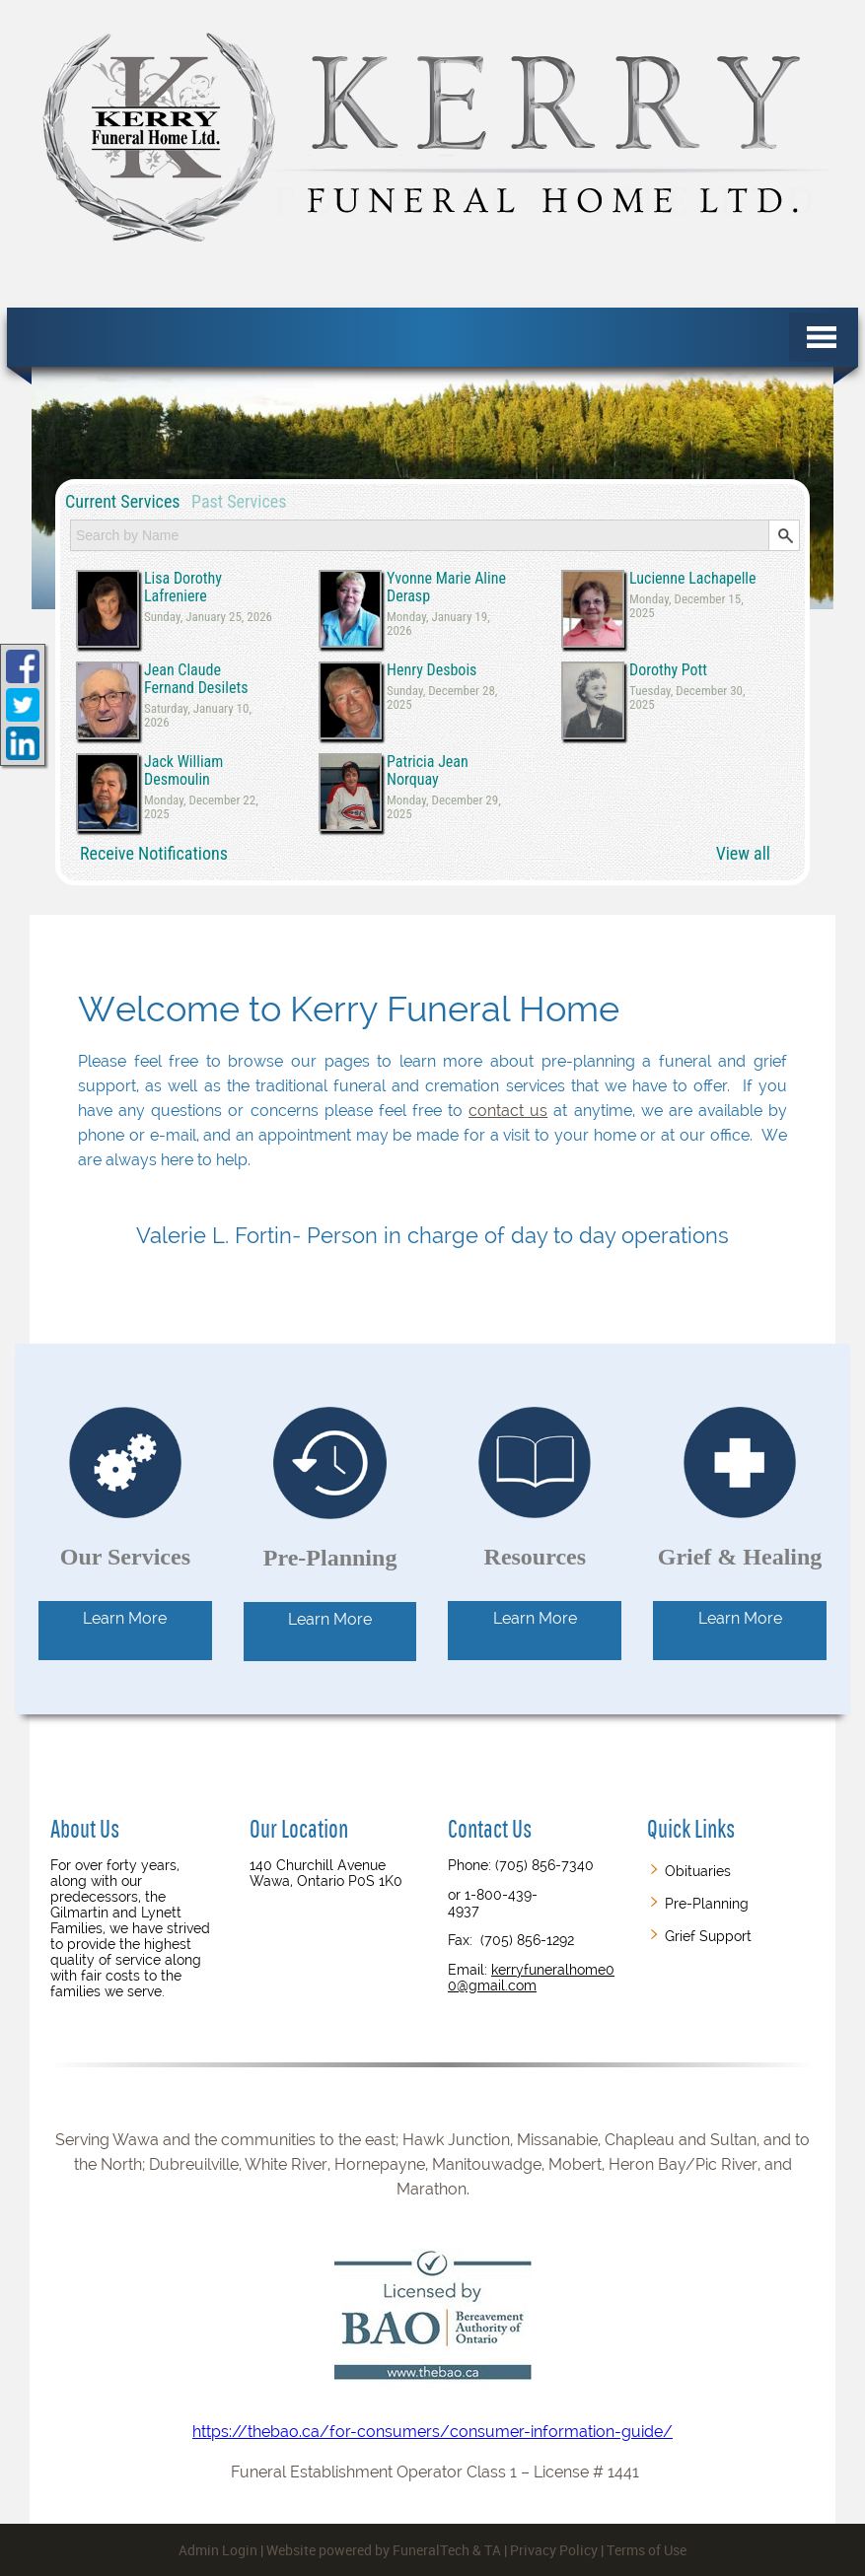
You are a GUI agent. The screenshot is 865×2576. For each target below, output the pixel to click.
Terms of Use (646, 2550)
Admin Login (218, 2550)
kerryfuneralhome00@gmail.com (531, 1977)
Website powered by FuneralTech (367, 2550)
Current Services (122, 501)
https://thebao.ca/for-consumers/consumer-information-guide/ (432, 2329)
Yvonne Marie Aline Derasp (446, 587)
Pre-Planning (707, 1904)
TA (492, 2550)
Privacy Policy (554, 2550)
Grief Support (708, 1936)
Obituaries (698, 1871)
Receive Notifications (154, 853)
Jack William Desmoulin (183, 770)
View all (743, 853)
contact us (508, 1110)
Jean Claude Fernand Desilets (196, 678)
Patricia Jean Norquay (428, 770)
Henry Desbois (431, 670)
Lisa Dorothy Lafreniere (183, 587)
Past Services (238, 501)
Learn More (125, 1618)
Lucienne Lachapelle (693, 579)
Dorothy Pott (668, 670)
